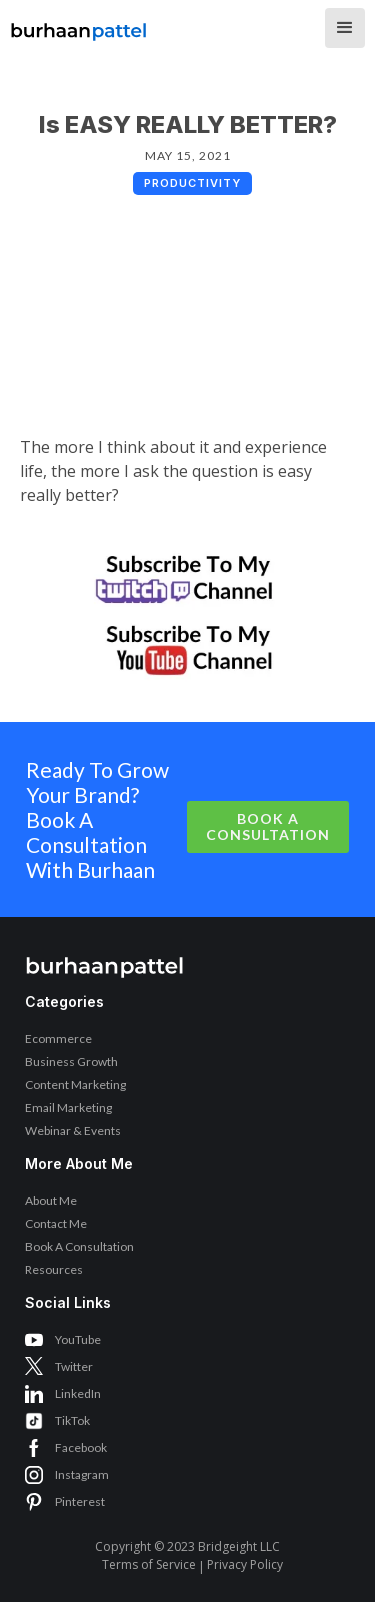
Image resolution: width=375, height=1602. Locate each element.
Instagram (82, 1474)
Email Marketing (68, 1107)
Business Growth (71, 1061)
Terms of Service (149, 1565)
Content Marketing (75, 1084)
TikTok (72, 1420)
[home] (79, 26)
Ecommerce (58, 1038)
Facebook (81, 1447)
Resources (54, 1269)
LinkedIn (78, 1393)
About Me (51, 1200)
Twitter (74, 1366)
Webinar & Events (73, 1130)
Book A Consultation (268, 826)
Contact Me (56, 1223)
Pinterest (80, 1501)
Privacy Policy (245, 1565)
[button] (345, 28)
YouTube (78, 1339)
